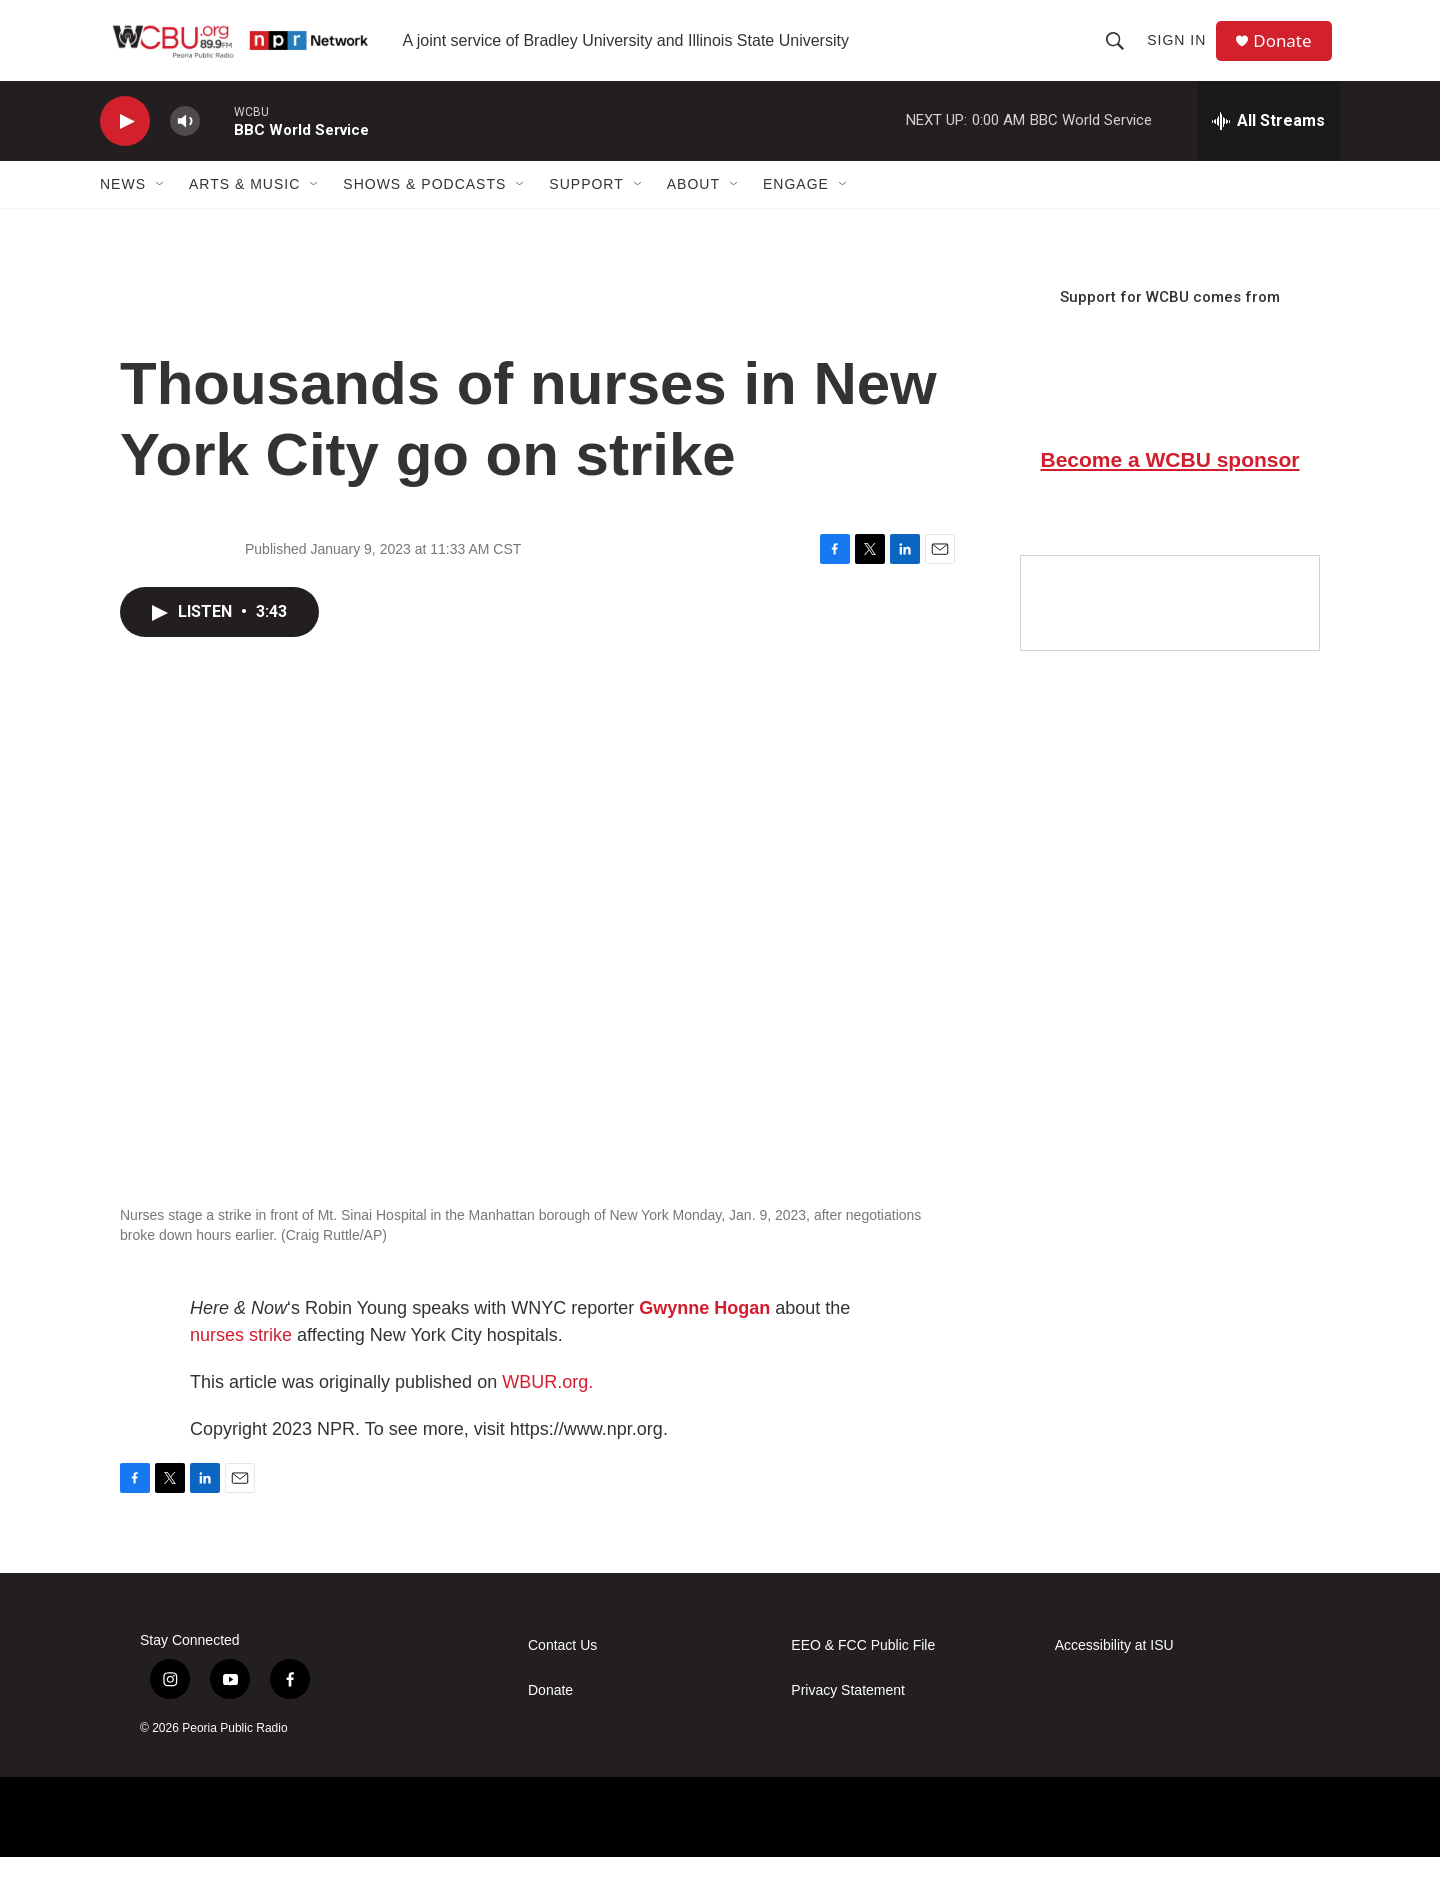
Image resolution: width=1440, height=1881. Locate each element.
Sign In (1181, 52)
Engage (796, 208)
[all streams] (1268, 145)
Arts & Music (244, 208)
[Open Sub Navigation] (161, 208)
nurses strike (241, 1359)
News (123, 208)
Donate (1289, 52)
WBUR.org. (547, 1406)
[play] (125, 145)
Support (586, 208)
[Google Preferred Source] (1170, 627)
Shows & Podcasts (424, 208)
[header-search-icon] (1120, 52)
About (693, 208)
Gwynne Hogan (704, 1332)
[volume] (185, 145)
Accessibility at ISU (1114, 1669)
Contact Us (562, 1669)
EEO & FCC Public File (863, 1669)
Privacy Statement (848, 1714)
